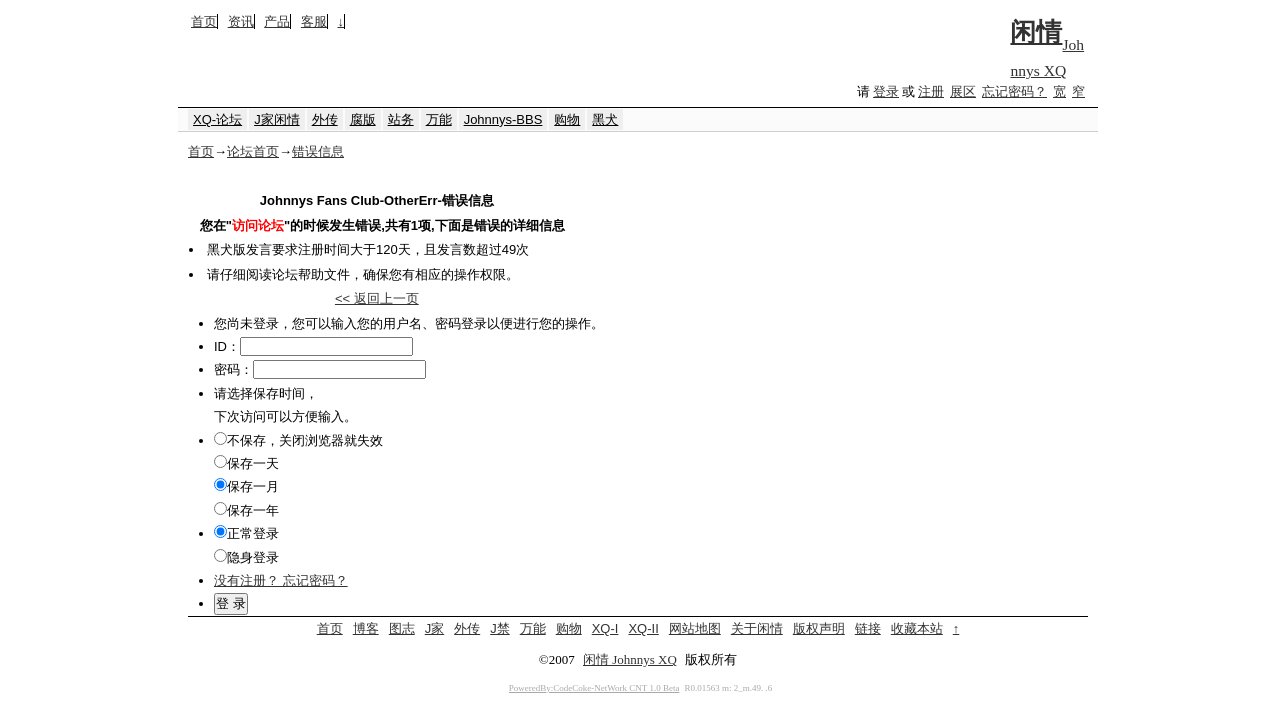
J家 (435, 628)
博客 (366, 628)
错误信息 (318, 151)
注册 (931, 91)
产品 (277, 21)
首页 (204, 21)
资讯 (241, 21)
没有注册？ (246, 580)
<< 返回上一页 (377, 298)
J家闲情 (277, 119)
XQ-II (643, 628)
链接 (868, 628)
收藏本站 (917, 628)
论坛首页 (253, 151)
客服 (314, 21)
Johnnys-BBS (503, 119)
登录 (886, 91)
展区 (963, 91)
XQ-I (605, 628)
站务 (401, 119)
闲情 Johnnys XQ (630, 659)
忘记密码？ (1014, 91)
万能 (439, 119)
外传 (325, 119)
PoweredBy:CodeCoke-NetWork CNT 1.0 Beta (594, 688)
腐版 (363, 119)
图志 (402, 628)
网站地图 (695, 628)
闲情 (1036, 32)
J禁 (500, 628)
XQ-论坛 (217, 119)
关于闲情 (757, 628)
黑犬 (605, 119)
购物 (567, 119)
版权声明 (819, 628)
